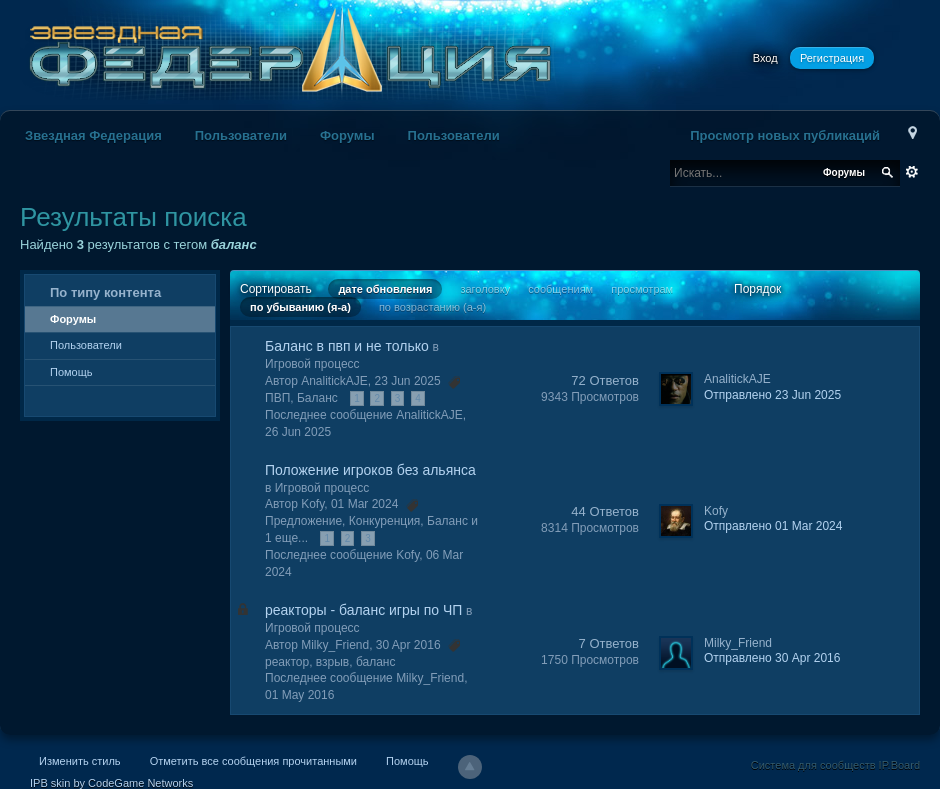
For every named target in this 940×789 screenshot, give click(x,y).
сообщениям (560, 289)
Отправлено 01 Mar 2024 (773, 526)
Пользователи (241, 135)
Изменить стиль (80, 761)
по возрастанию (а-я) (432, 307)
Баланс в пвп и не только (347, 346)
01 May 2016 (299, 695)
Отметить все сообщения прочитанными (253, 761)
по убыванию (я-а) (300, 307)
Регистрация (832, 58)
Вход (765, 58)
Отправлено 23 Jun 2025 (772, 395)
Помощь (71, 372)
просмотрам (642, 289)
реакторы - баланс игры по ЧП (363, 610)
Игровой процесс (312, 364)
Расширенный (912, 172)
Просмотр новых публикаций (785, 135)
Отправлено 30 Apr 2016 (772, 658)
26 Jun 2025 (298, 432)
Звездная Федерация (93, 135)
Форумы (347, 135)
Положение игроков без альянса (370, 470)
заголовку (485, 289)
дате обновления (385, 289)
